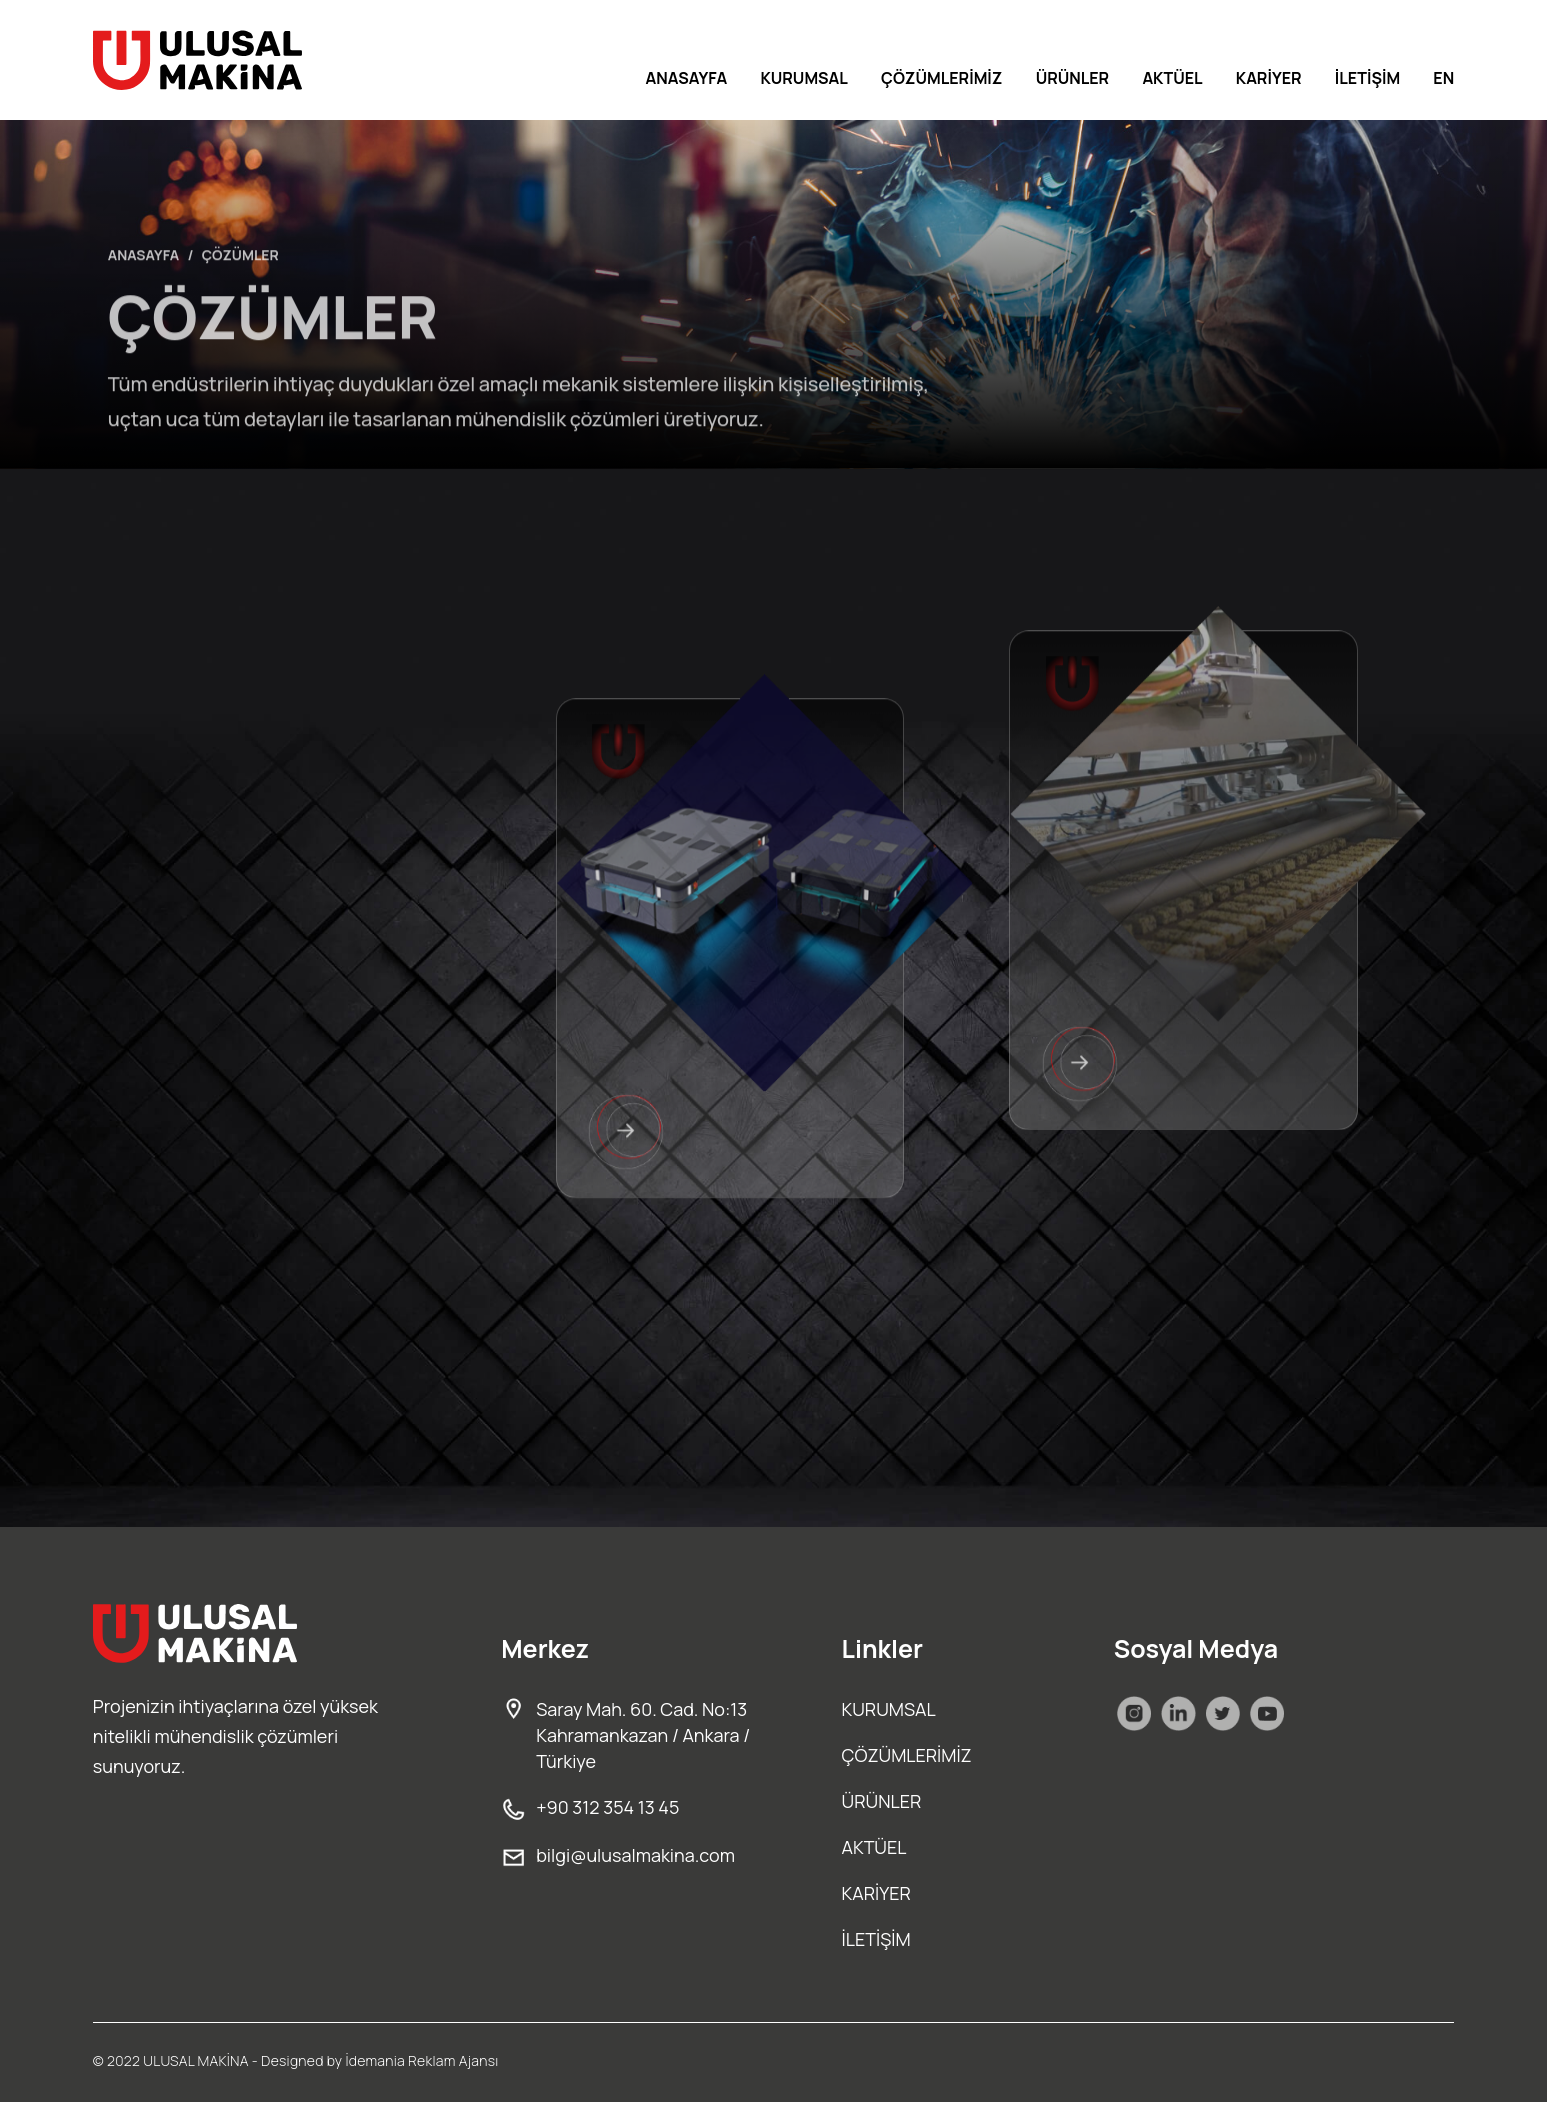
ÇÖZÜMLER (240, 285)
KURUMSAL (803, 78)
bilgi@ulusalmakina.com (618, 1855)
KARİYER (1269, 78)
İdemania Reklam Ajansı (421, 2060)
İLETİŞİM (1367, 78)
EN (1443, 78)
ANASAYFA (687, 78)
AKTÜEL (1172, 78)
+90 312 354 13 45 (590, 1807)
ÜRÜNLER (1073, 78)
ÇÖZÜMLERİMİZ (941, 78)
